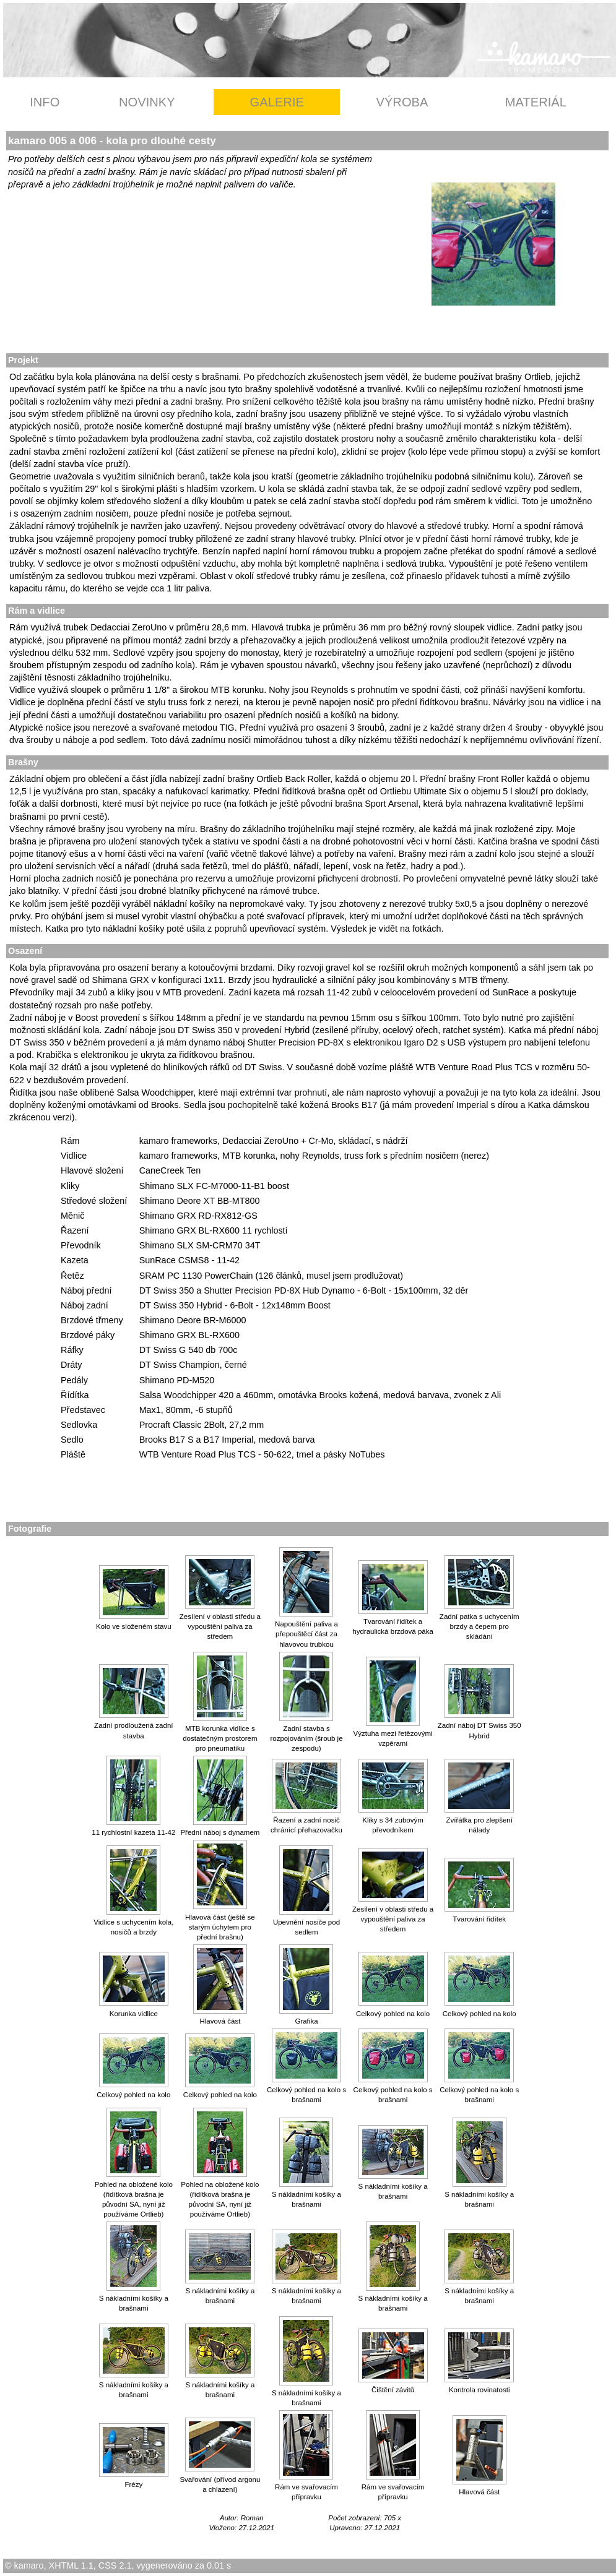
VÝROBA (402, 102)
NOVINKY (147, 102)
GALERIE (277, 102)
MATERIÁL (535, 102)
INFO (44, 102)
